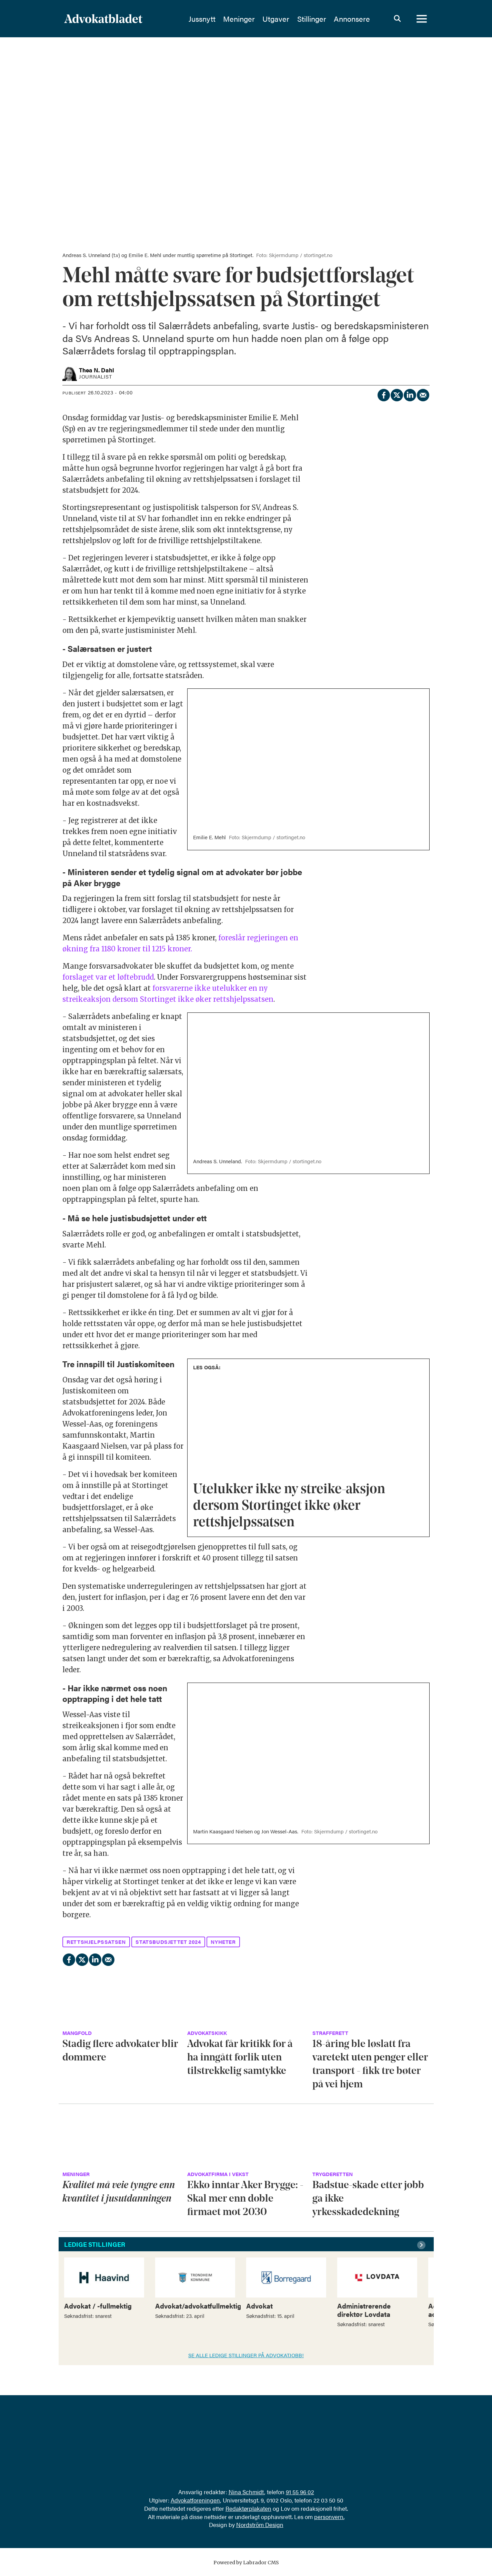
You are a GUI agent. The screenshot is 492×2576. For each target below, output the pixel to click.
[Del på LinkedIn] (409, 394)
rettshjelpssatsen (96, 1941)
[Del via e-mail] (422, 394)
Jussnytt (202, 19)
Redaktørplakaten (248, 2508)
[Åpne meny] (421, 19)
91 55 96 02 (300, 2492)
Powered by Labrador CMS (246, 2562)
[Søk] (397, 19)
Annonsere (352, 19)
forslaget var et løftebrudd (108, 977)
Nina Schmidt (246, 2492)
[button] (422, 2245)
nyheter (223, 1941)
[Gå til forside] (103, 19)
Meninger (239, 19)
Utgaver (275, 19)
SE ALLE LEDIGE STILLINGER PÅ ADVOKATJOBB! (246, 2355)
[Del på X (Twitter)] (396, 394)
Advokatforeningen (195, 2500)
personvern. (329, 2517)
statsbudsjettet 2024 (168, 1941)
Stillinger (311, 19)
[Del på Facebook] (383, 394)
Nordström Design (259, 2524)
